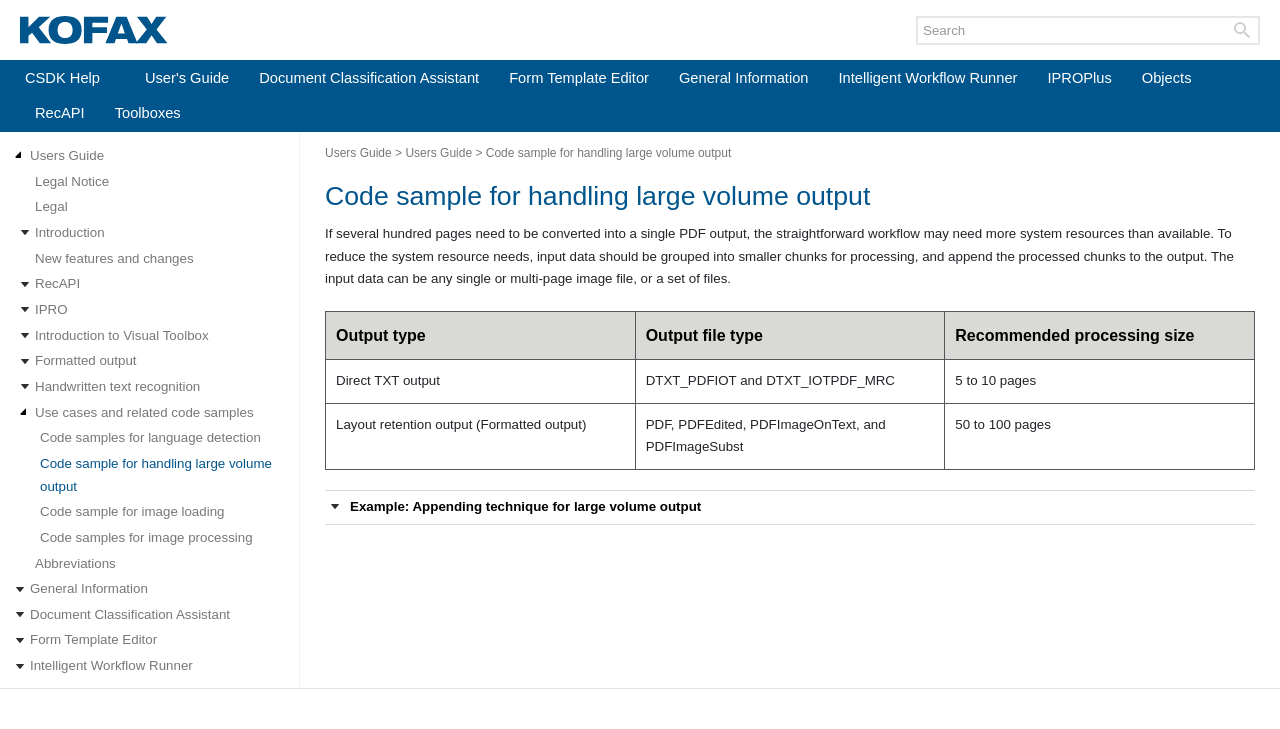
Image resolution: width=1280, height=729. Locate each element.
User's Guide (187, 78)
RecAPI (60, 113)
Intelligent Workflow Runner (928, 78)
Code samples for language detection (150, 437)
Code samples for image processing (146, 537)
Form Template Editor (579, 78)
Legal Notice (72, 181)
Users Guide (67, 155)
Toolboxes (148, 113)
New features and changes (114, 258)
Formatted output (86, 360)
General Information (744, 78)
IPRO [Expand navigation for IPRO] (51, 309)
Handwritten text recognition (117, 386)
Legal (51, 206)
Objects (1167, 78)
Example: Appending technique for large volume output (525, 506)
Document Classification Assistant (369, 78)
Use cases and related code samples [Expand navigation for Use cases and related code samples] (144, 412)
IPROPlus (1079, 78)
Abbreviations (75, 563)
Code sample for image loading (132, 511)
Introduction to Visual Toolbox (122, 335)
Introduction (70, 232)
